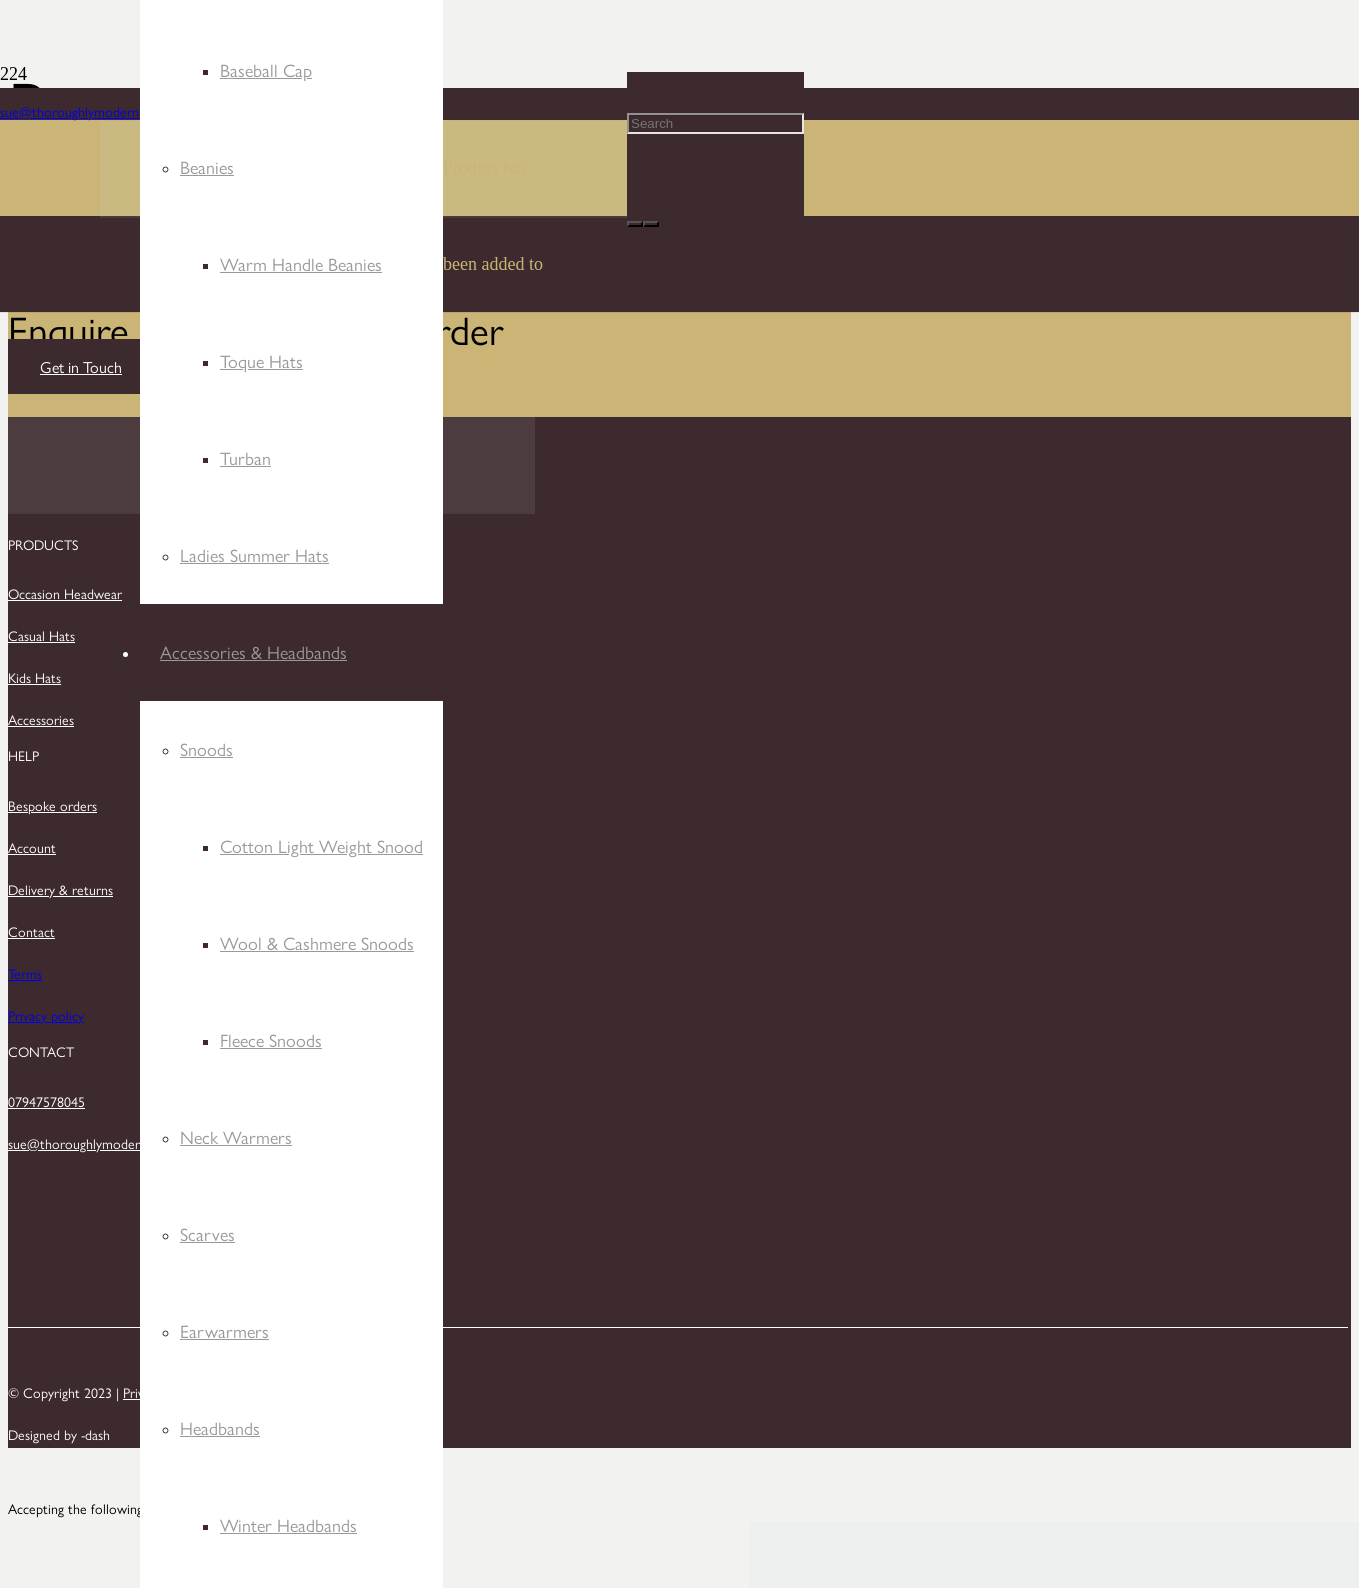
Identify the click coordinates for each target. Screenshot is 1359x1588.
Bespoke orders (52, 805)
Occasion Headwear (65, 593)
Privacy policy (46, 1015)
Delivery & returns (60, 889)
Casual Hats (41, 635)
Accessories (41, 719)
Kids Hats (34, 677)
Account (32, 847)
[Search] (715, 123)
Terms (25, 973)
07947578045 (46, 1101)
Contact (31, 931)
